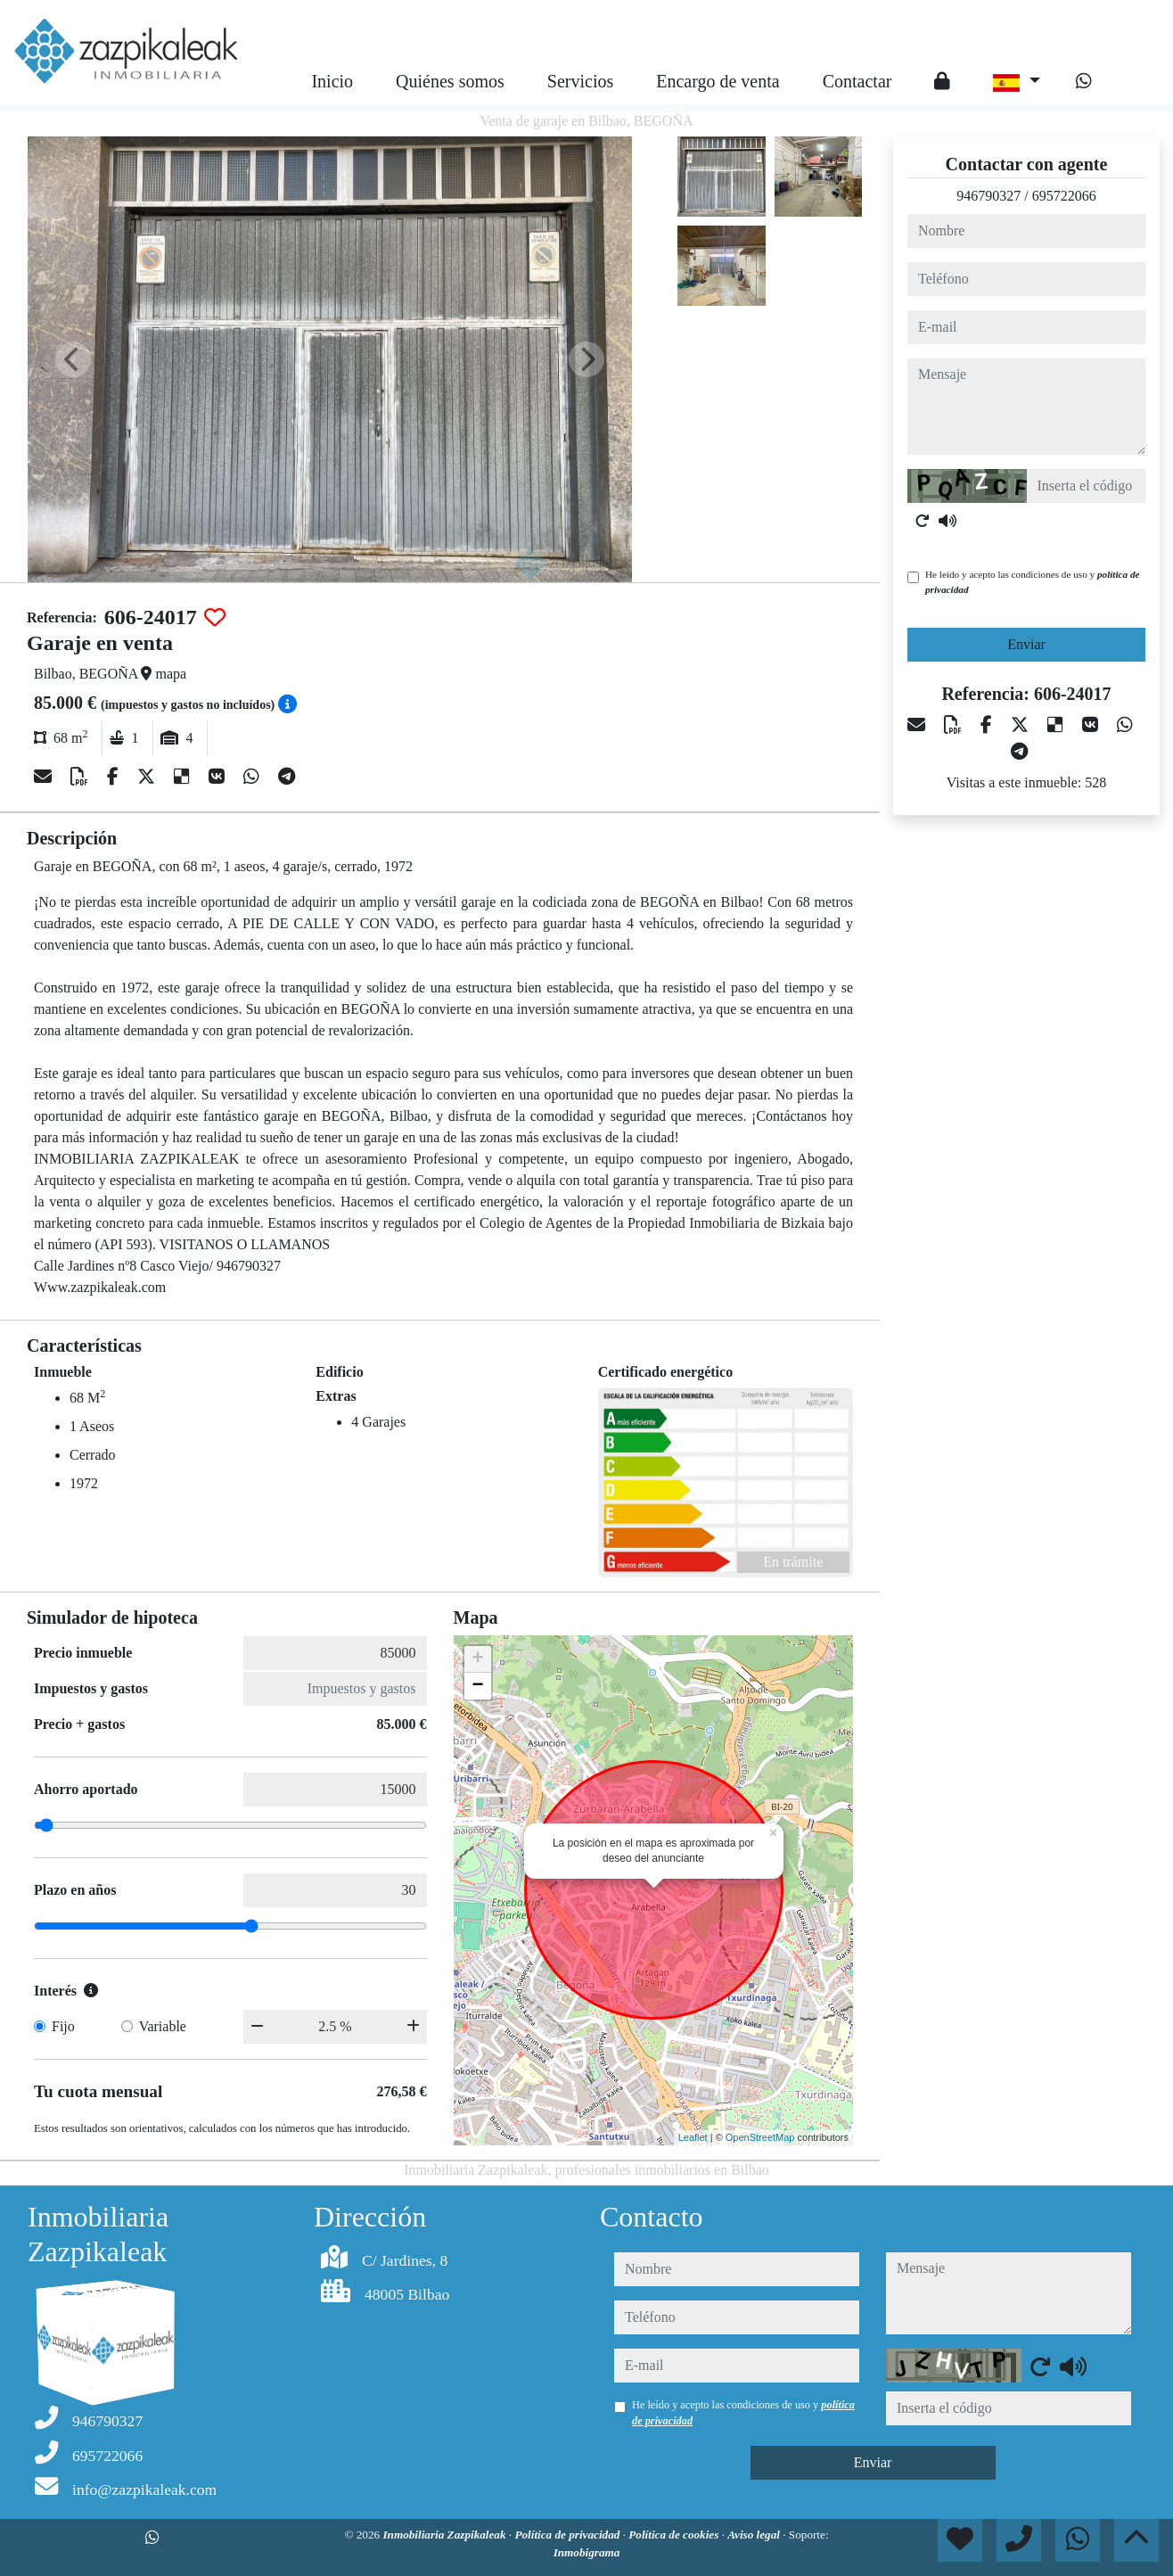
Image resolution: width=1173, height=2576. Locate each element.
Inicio (332, 81)
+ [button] (477, 1659)
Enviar (1026, 644)
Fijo (63, 2026)
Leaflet (693, 2137)
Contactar (857, 81)
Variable (162, 2026)
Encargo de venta (717, 81)
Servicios (580, 81)
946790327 (988, 195)
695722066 (1064, 195)
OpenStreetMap (760, 2137)
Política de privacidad (568, 2534)
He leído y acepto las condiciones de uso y (1032, 582)
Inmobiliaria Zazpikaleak (445, 2534)
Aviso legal (755, 2534)
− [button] (477, 1686)
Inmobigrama (587, 2552)
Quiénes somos (450, 81)
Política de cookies (674, 2534)
